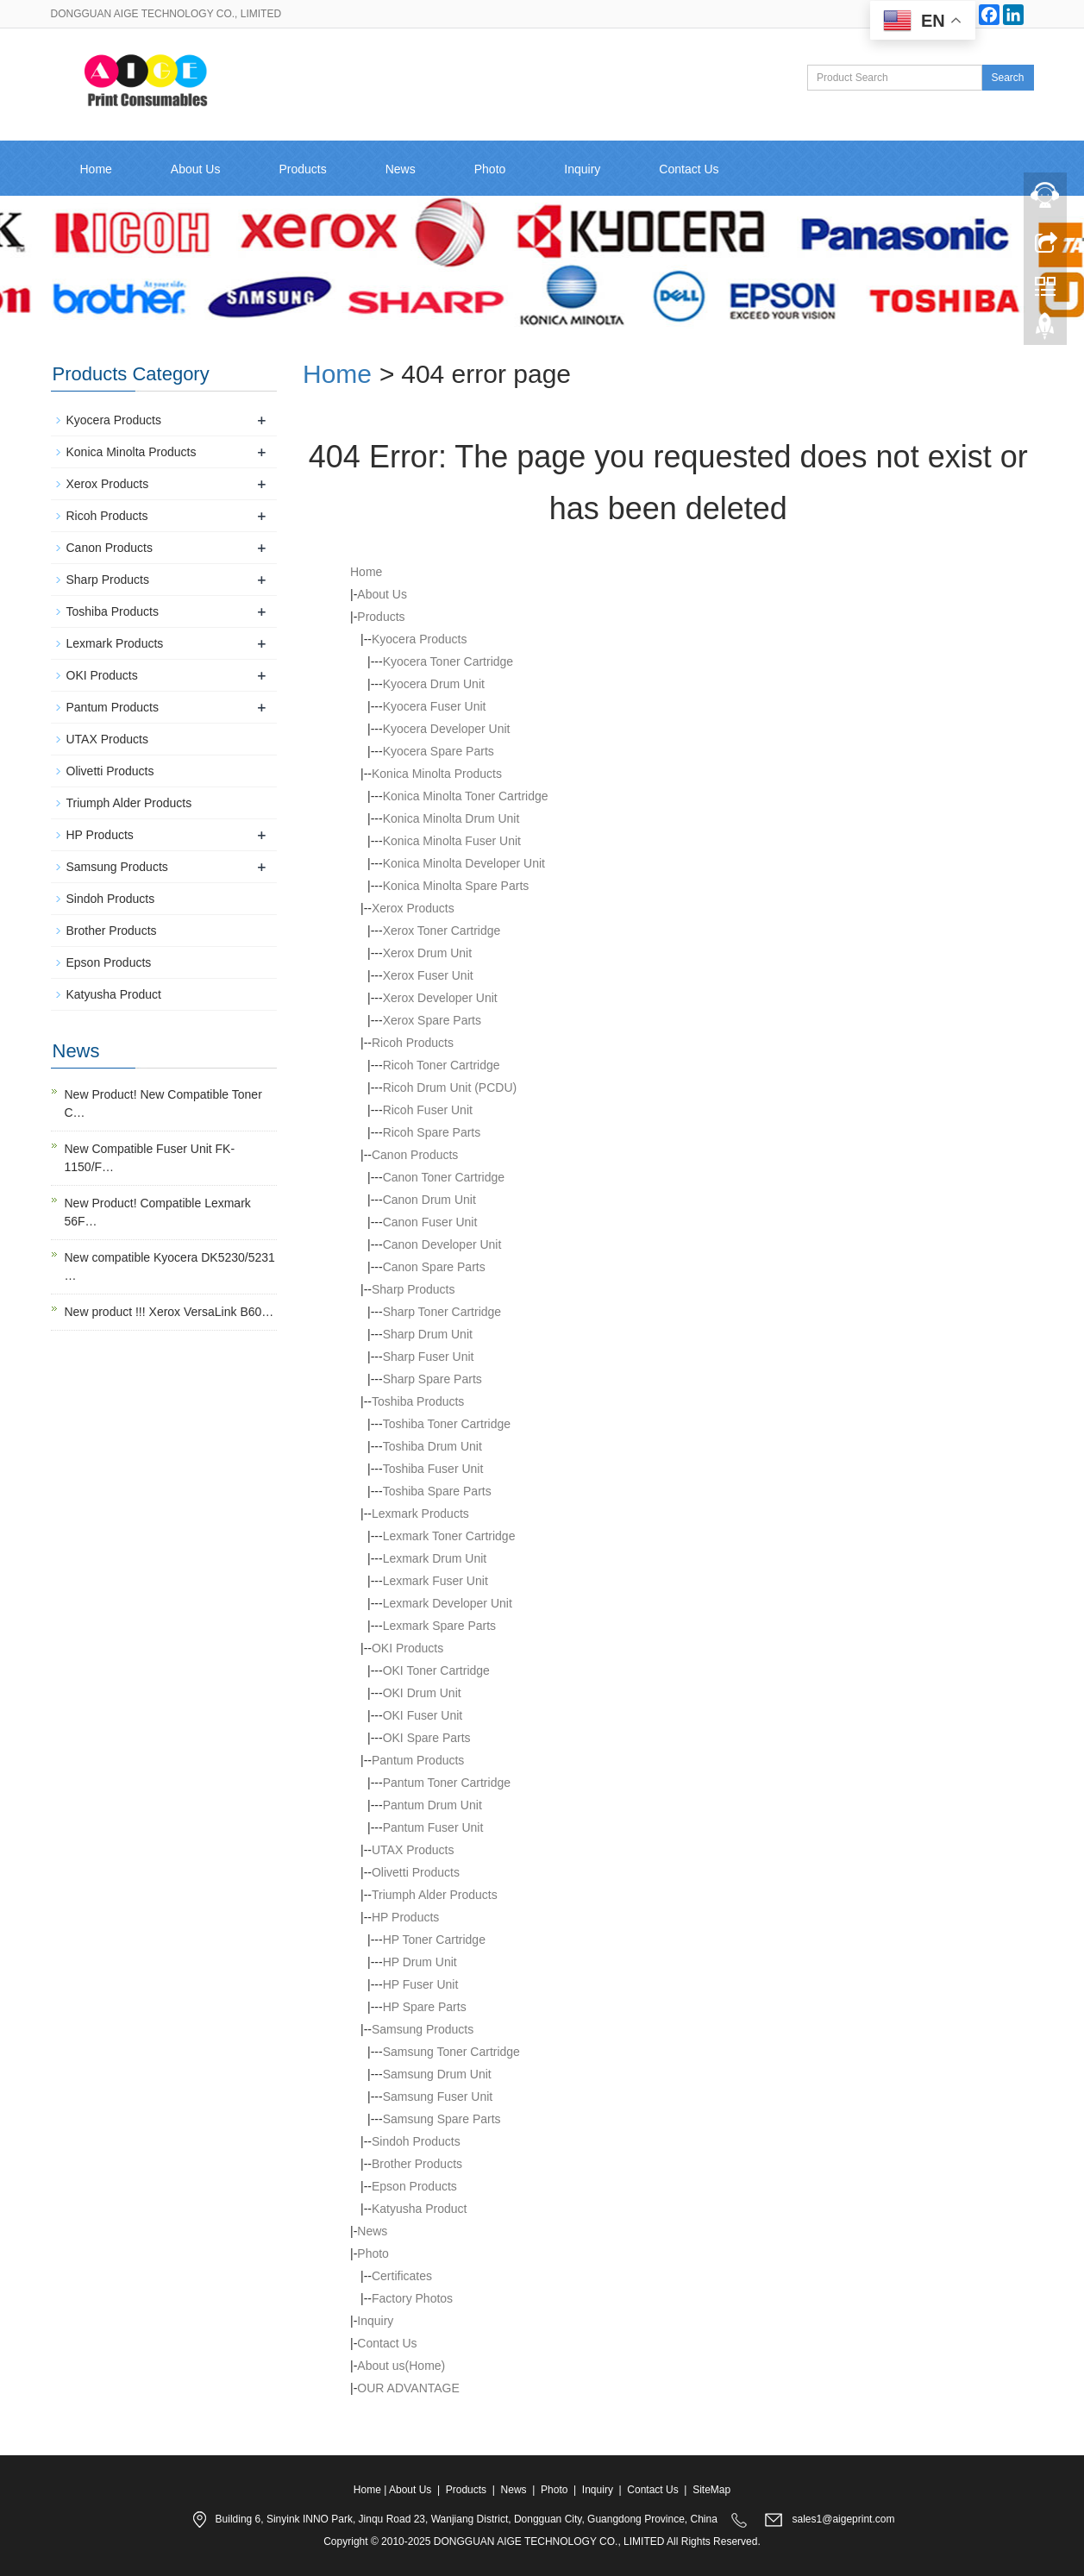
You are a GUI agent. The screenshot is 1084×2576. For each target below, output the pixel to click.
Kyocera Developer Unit (447, 729)
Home (96, 169)
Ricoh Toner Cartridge (441, 1065)
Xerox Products (413, 908)
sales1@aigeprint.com (844, 2519)
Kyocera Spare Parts (438, 751)
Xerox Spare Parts (432, 1020)
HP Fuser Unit (421, 1984)
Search (1007, 78)
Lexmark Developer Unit (447, 1603)
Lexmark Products (420, 1513)
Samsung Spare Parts (442, 2119)
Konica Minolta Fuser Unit (452, 841)
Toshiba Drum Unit (432, 1446)
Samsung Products (422, 2029)
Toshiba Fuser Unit (433, 1469)
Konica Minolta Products (437, 773)
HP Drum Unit (420, 1962)
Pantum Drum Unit (432, 1805)
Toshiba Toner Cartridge (447, 1424)
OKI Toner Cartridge (436, 1670)
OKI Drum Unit (422, 1693)
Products (302, 169)
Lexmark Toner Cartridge (449, 1536)
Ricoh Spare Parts (432, 1132)
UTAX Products (413, 1850)
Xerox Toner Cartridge (442, 930)
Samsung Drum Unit (437, 2074)
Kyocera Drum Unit (434, 684)
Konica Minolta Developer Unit (464, 863)
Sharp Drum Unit (428, 1334)
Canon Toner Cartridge (443, 1177)
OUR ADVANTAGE (408, 2388)
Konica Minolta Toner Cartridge (465, 796)
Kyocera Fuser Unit (434, 706)
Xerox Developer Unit (440, 998)
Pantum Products (418, 1760)
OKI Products (407, 1648)
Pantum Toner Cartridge (447, 1782)
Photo (490, 169)
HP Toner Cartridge (434, 1939)
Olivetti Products (416, 1872)
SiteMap (711, 2490)
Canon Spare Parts (434, 1267)
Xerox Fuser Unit (428, 975)
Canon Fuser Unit (430, 1222)
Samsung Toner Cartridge (451, 2052)
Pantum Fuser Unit (433, 1827)
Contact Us (688, 169)
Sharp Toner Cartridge (442, 1312)
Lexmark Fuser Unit (435, 1581)
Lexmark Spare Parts (440, 1626)
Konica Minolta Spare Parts (456, 886)
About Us (196, 169)
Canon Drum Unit (429, 1200)
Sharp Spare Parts (432, 1379)
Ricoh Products (413, 1043)
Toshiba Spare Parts (437, 1491)
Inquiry (582, 169)
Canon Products (415, 1155)
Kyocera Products (419, 639)
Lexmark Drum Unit (435, 1558)
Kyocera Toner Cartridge (448, 661)
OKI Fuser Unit (423, 1715)
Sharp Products (413, 1289)
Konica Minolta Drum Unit (451, 818)
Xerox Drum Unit (427, 953)
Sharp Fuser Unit (428, 1356)
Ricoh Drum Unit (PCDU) (450, 1087)
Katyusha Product (419, 2209)
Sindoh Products (416, 2141)
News (400, 169)
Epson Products (414, 2186)
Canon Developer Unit (442, 1244)
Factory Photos (412, 2298)
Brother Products (417, 2164)
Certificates (402, 2276)
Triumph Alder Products (435, 1895)
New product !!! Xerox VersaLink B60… (169, 1312)
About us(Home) (401, 2365)
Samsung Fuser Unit (438, 2096)
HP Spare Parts (425, 2007)
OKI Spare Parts (427, 1738)
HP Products (405, 1917)
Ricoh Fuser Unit (428, 1110)
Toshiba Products (418, 1401)
